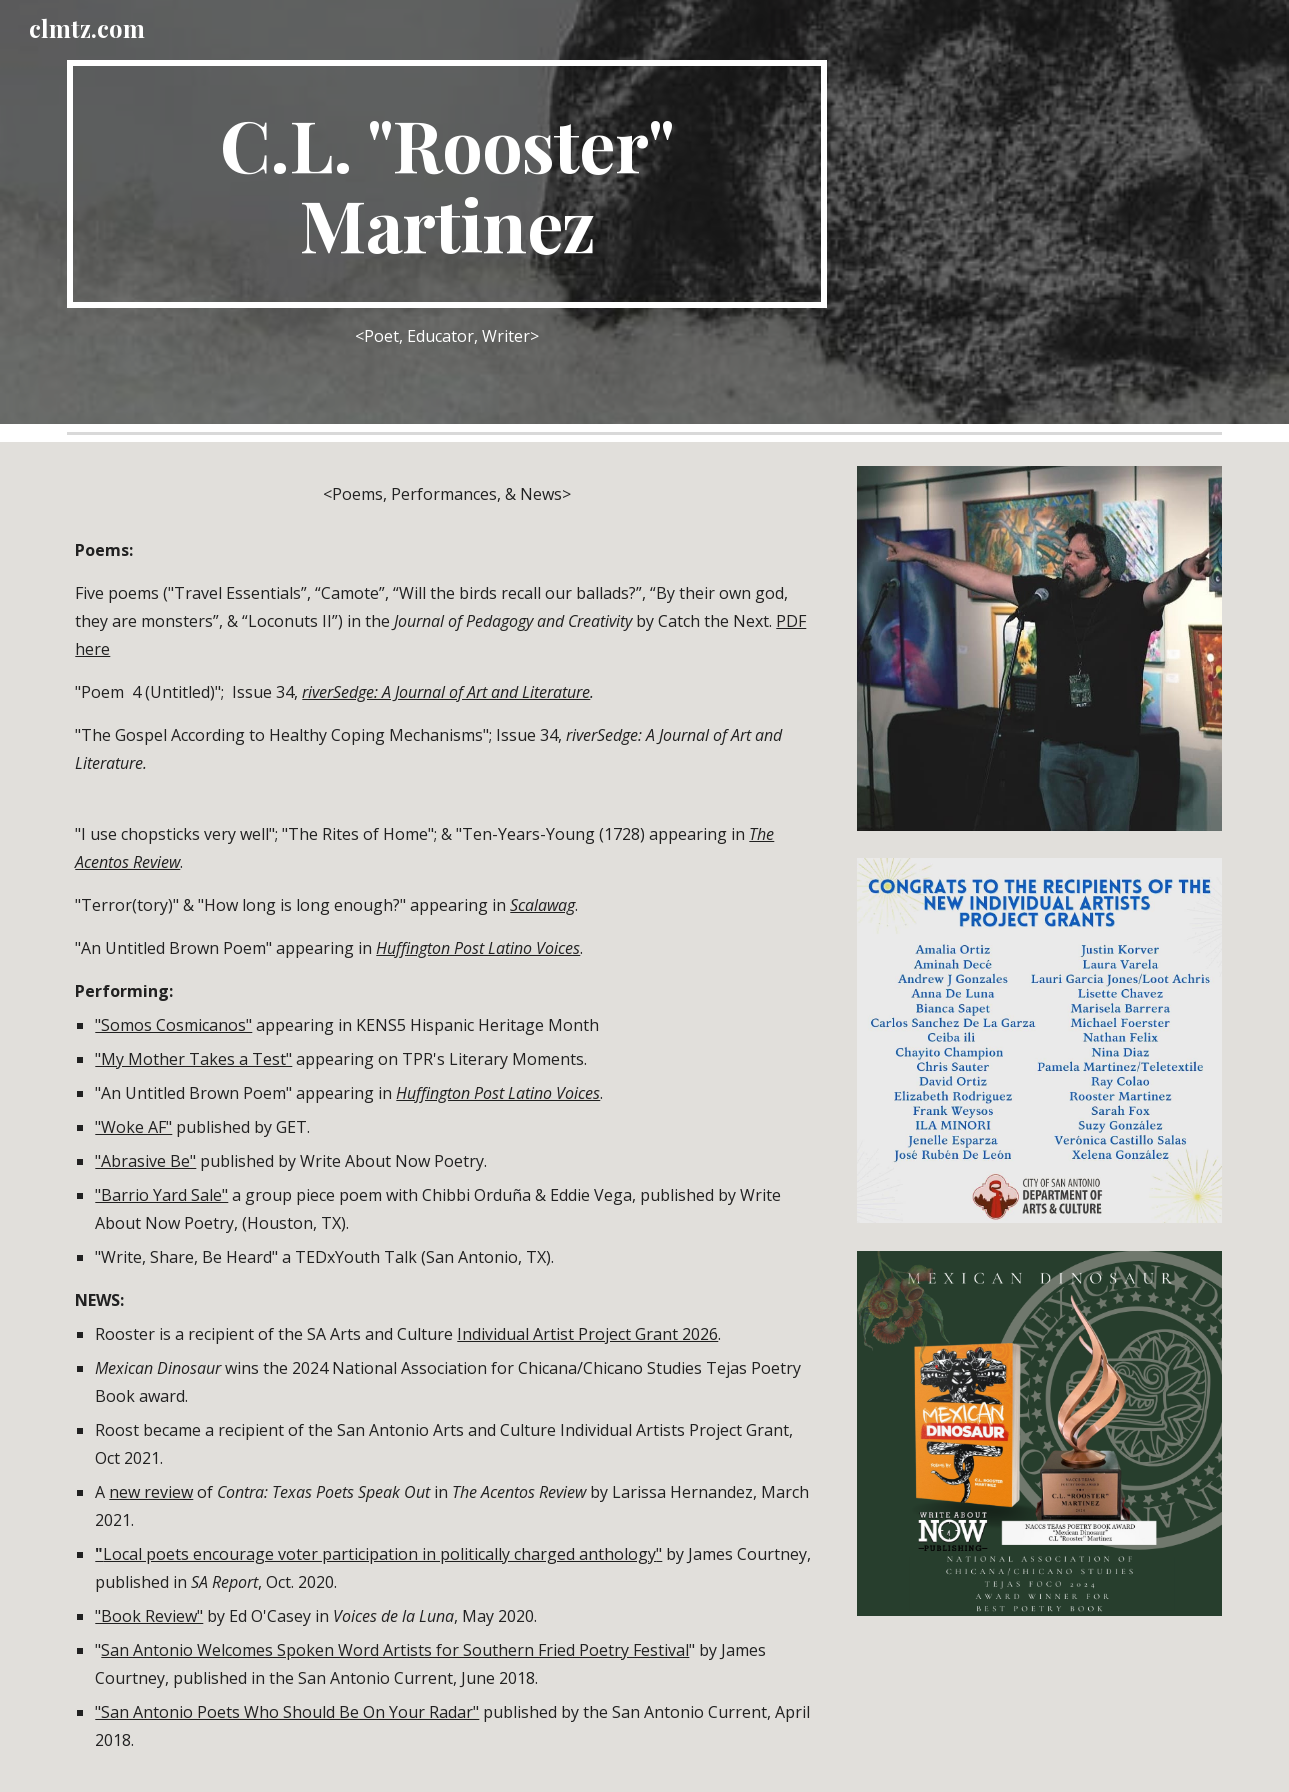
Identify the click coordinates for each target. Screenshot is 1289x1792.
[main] (447, 184)
